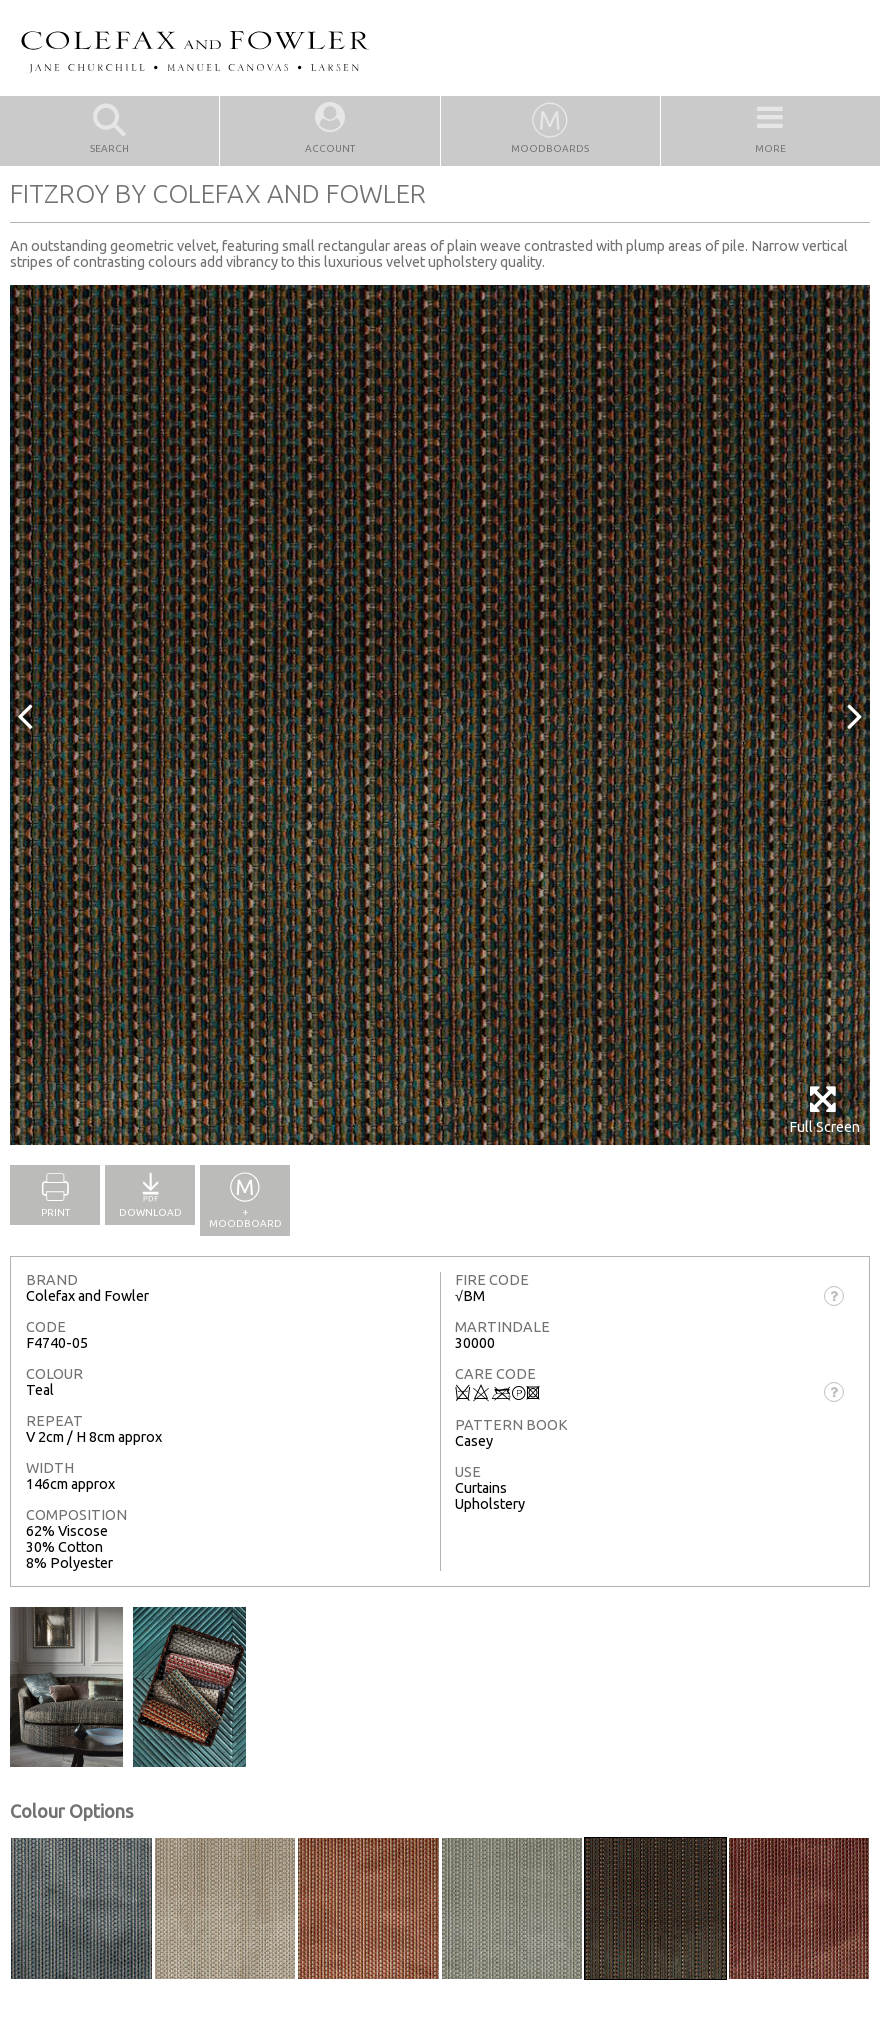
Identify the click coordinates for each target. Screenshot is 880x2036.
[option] (440, 715)
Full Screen (824, 1109)
